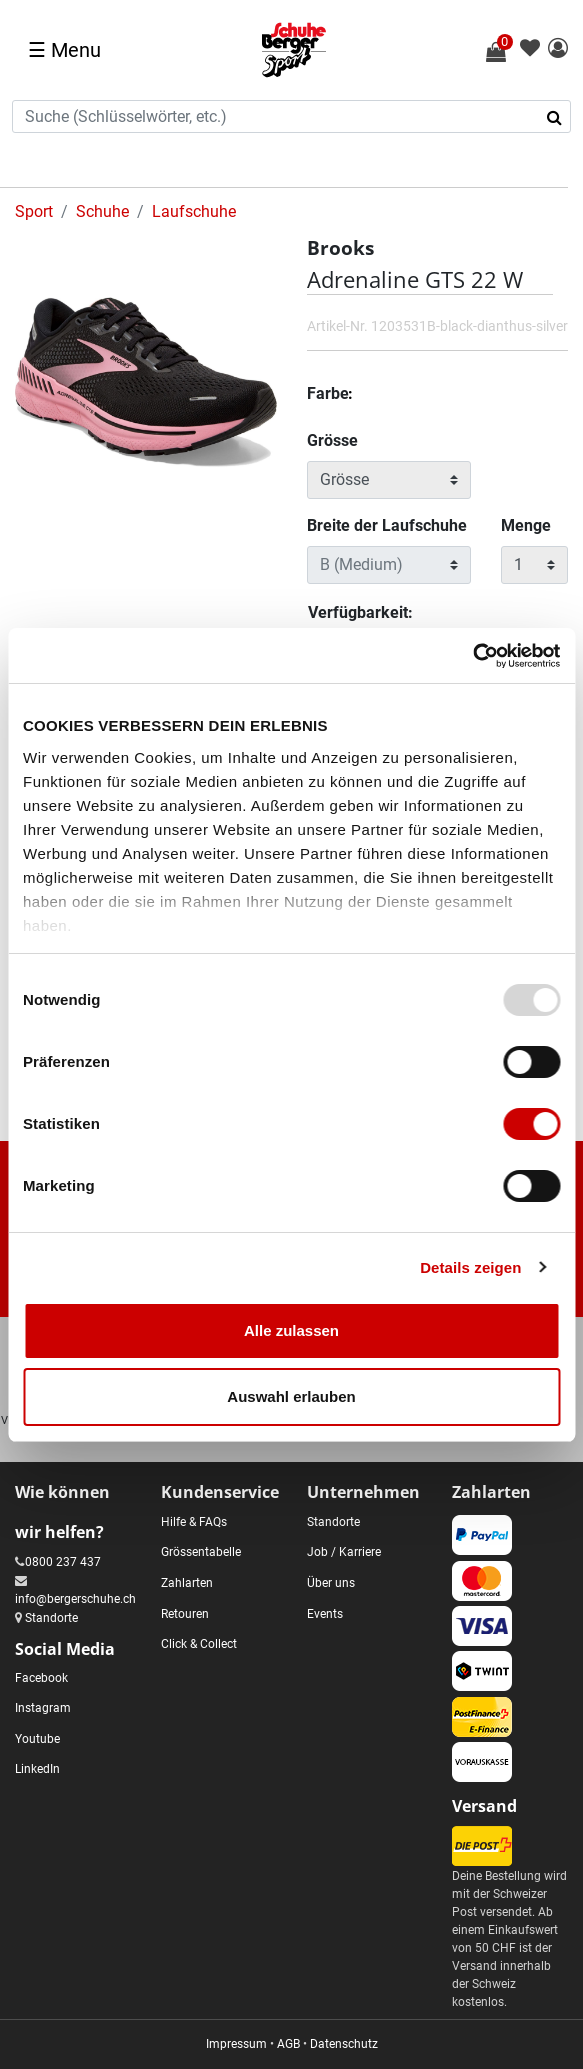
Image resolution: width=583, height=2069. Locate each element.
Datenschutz (344, 2044)
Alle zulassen (291, 1330)
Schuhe (102, 211)
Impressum (236, 2044)
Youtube (37, 1739)
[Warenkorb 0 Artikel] (507, 52)
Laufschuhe (194, 211)
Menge (526, 525)
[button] (558, 49)
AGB (288, 2044)
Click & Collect (199, 1644)
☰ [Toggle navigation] (64, 50)
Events (325, 1614)
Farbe (330, 393)
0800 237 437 (63, 1562)
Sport (34, 211)
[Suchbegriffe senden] (560, 117)
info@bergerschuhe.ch (75, 1599)
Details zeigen (470, 1267)
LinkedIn (37, 1769)
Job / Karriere (344, 1552)
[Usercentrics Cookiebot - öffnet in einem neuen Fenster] (472, 656)
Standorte (51, 1618)
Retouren (185, 1614)
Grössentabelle (201, 1552)
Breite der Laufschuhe (387, 525)
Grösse (332, 440)
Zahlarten (187, 1583)
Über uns (331, 1583)
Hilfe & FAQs (194, 1522)
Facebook (41, 1678)
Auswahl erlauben (291, 1396)
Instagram (43, 1708)
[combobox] (291, 116)
